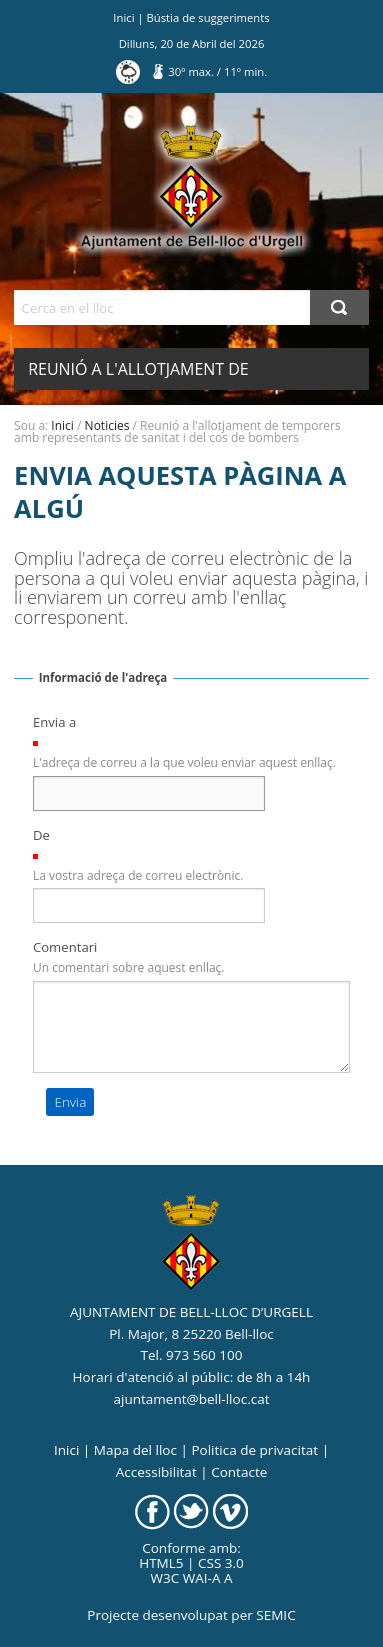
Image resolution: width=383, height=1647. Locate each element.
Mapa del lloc (135, 1450)
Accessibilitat (156, 1472)
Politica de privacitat (254, 1450)
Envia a (54, 722)
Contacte (239, 1472)
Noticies (107, 425)
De (41, 835)
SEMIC (275, 1615)
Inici (123, 17)
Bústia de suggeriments (208, 17)
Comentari (65, 947)
